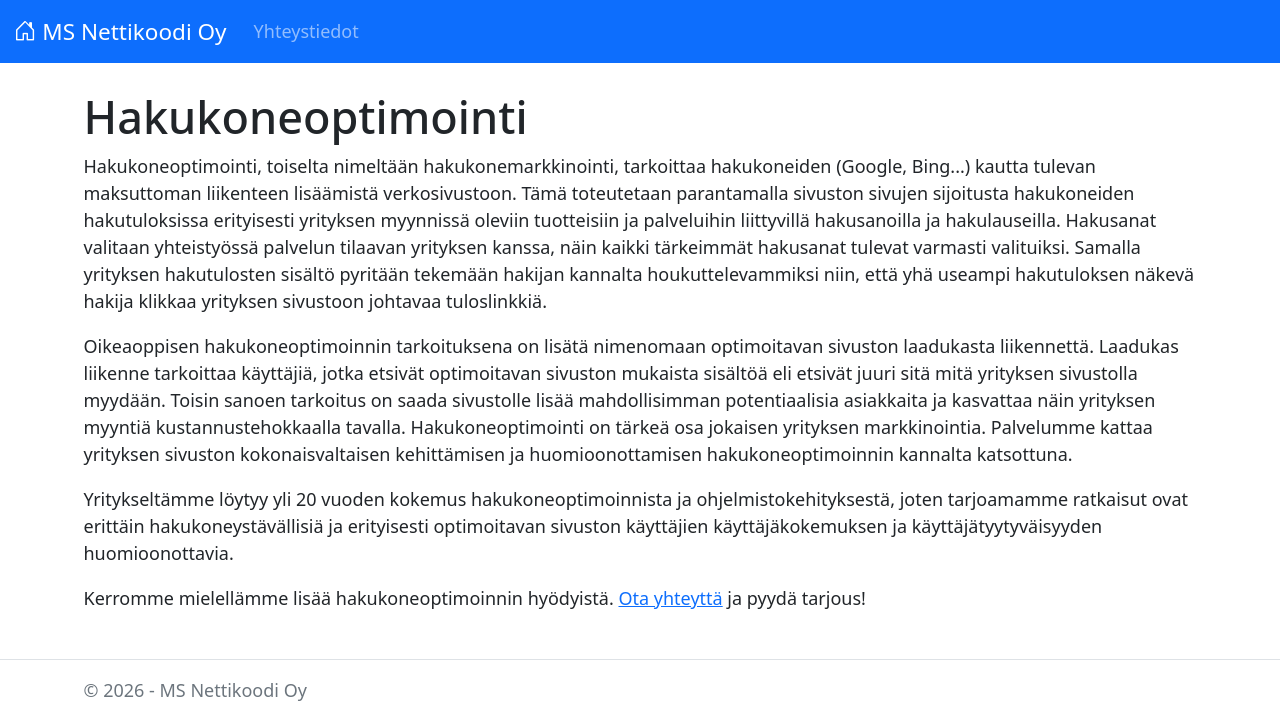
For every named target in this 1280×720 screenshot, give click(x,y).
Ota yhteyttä (670, 598)
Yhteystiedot (306, 31)
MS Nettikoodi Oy (120, 31)
